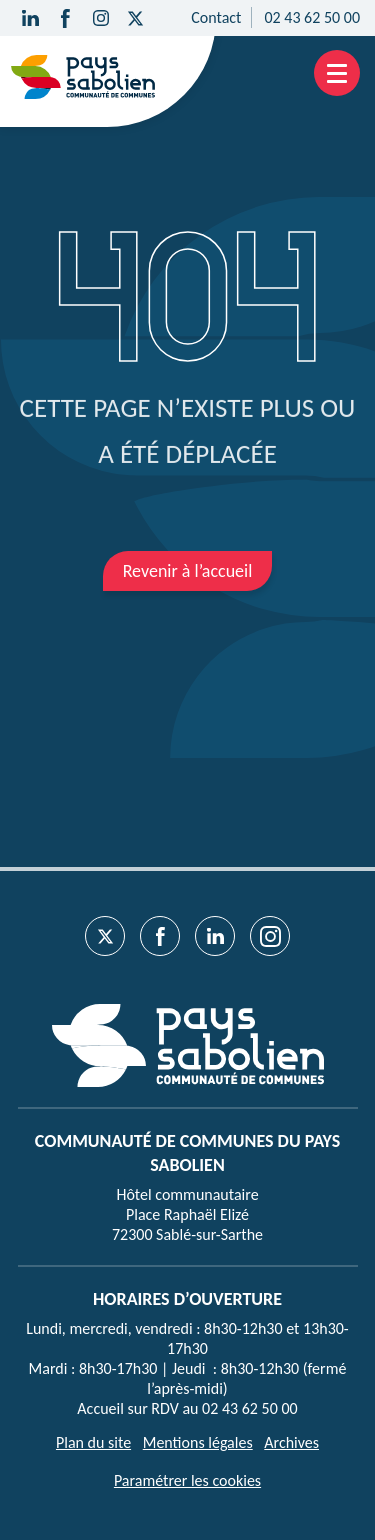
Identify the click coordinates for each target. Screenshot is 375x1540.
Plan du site (93, 1442)
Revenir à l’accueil (188, 571)
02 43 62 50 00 (312, 17)
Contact (216, 17)
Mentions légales (198, 1442)
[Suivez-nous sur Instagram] (100, 18)
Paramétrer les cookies (187, 1480)
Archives (291, 1442)
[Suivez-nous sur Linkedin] (30, 18)
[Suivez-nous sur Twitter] (135, 18)
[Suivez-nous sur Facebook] (65, 18)
